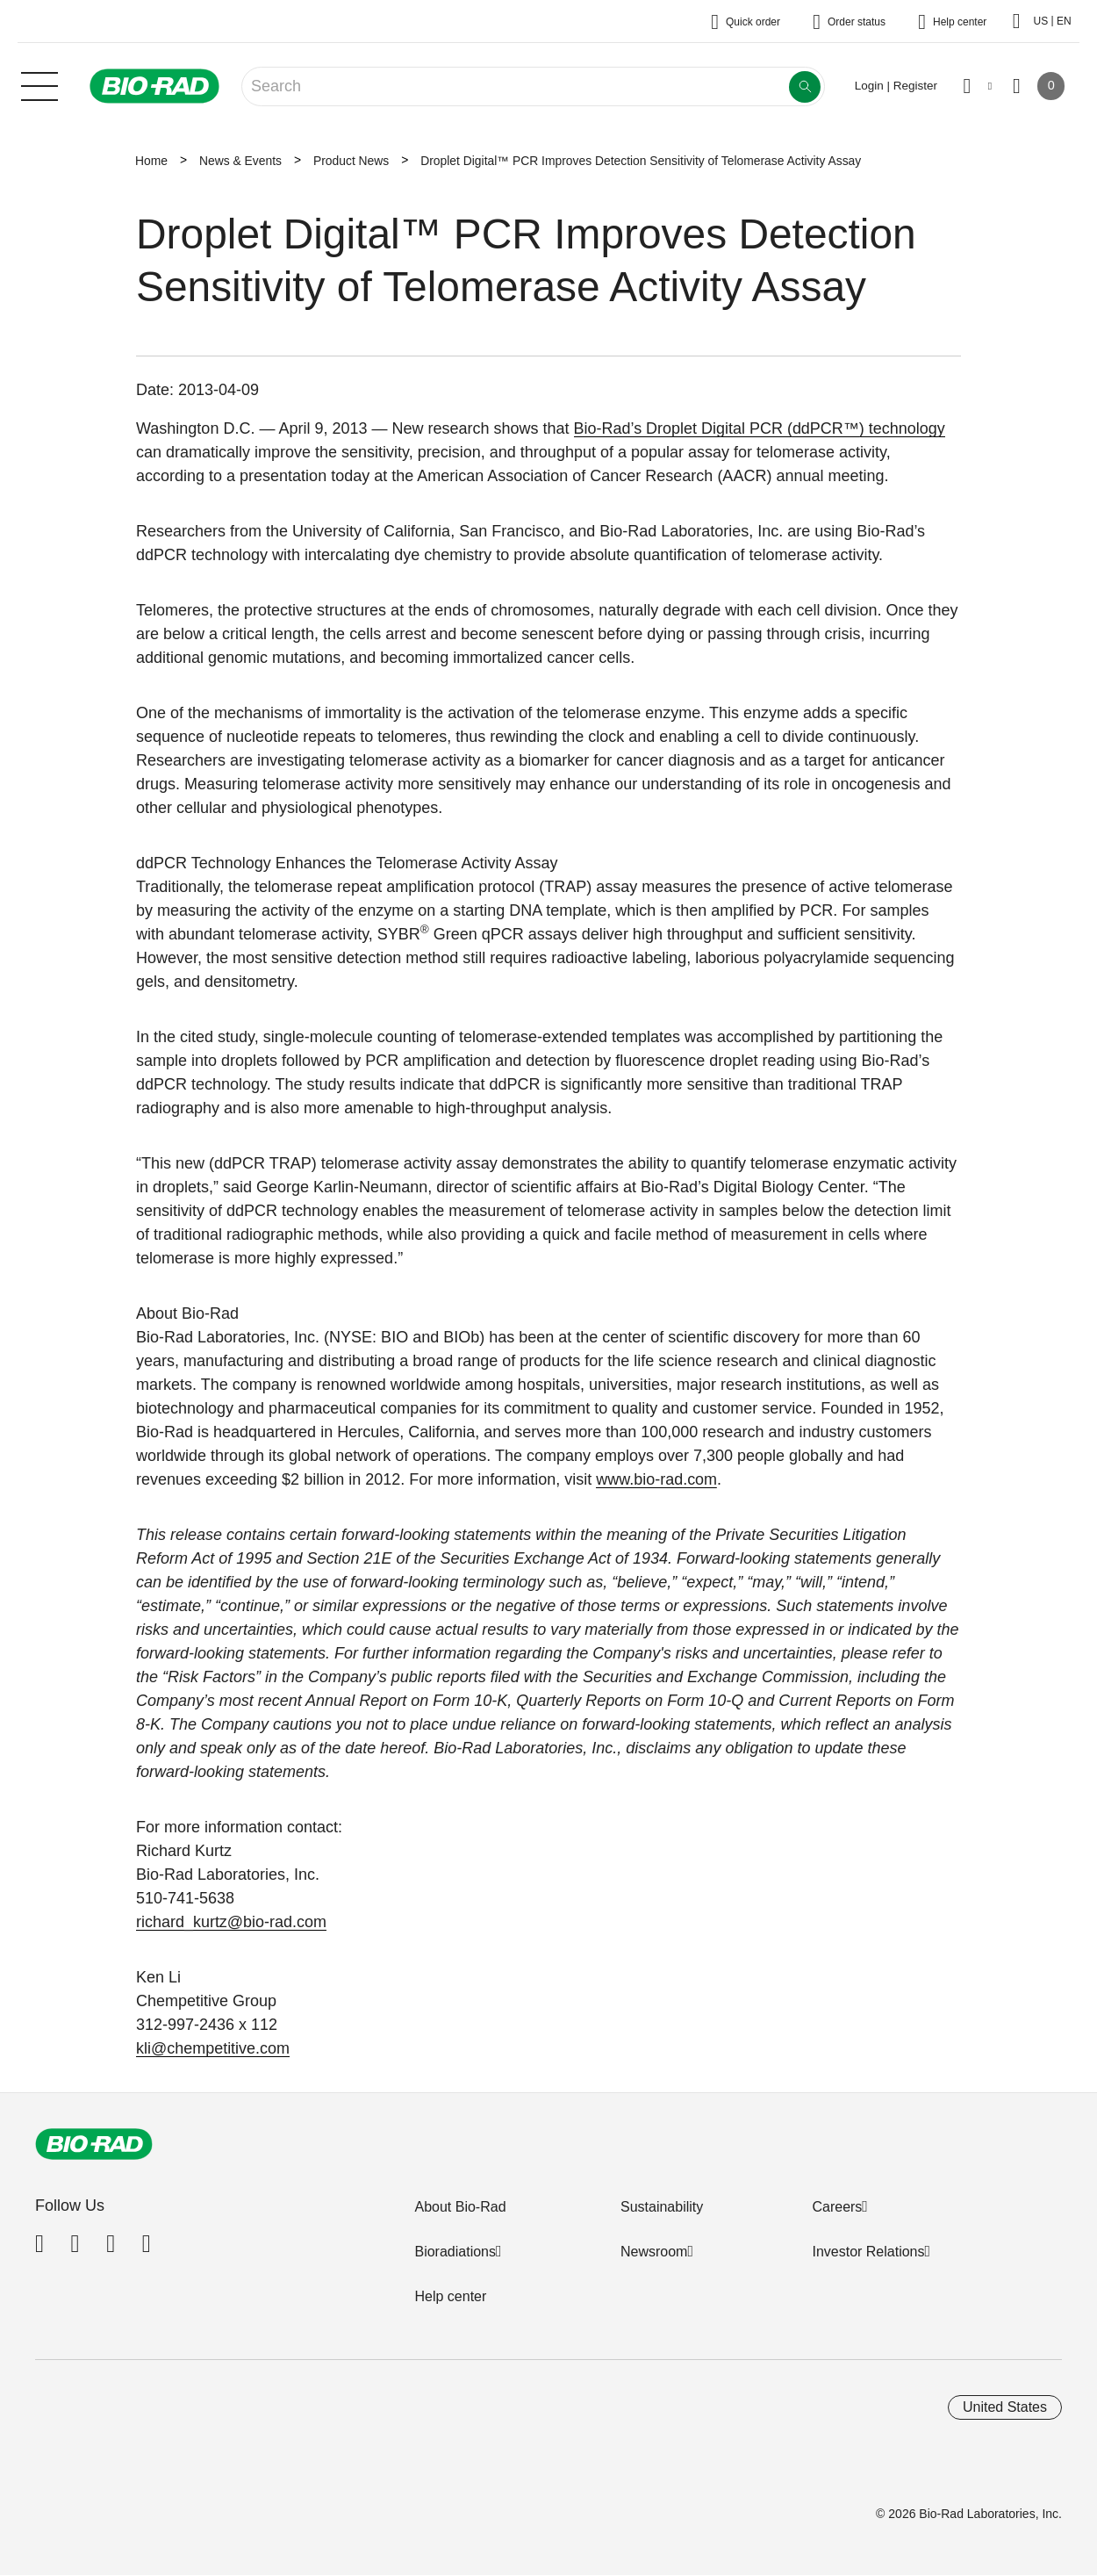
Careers (837, 2206)
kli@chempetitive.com (213, 2048)
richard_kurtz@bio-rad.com (231, 1922)
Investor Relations (868, 2251)
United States (1005, 2407)
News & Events (240, 161)
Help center (450, 2296)
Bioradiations (455, 2251)
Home (151, 161)
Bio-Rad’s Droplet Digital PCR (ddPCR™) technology (760, 428)
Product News (351, 161)
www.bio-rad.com (656, 1479)
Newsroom (653, 2251)
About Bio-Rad (459, 2206)
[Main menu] (39, 84)
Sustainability (661, 2206)
